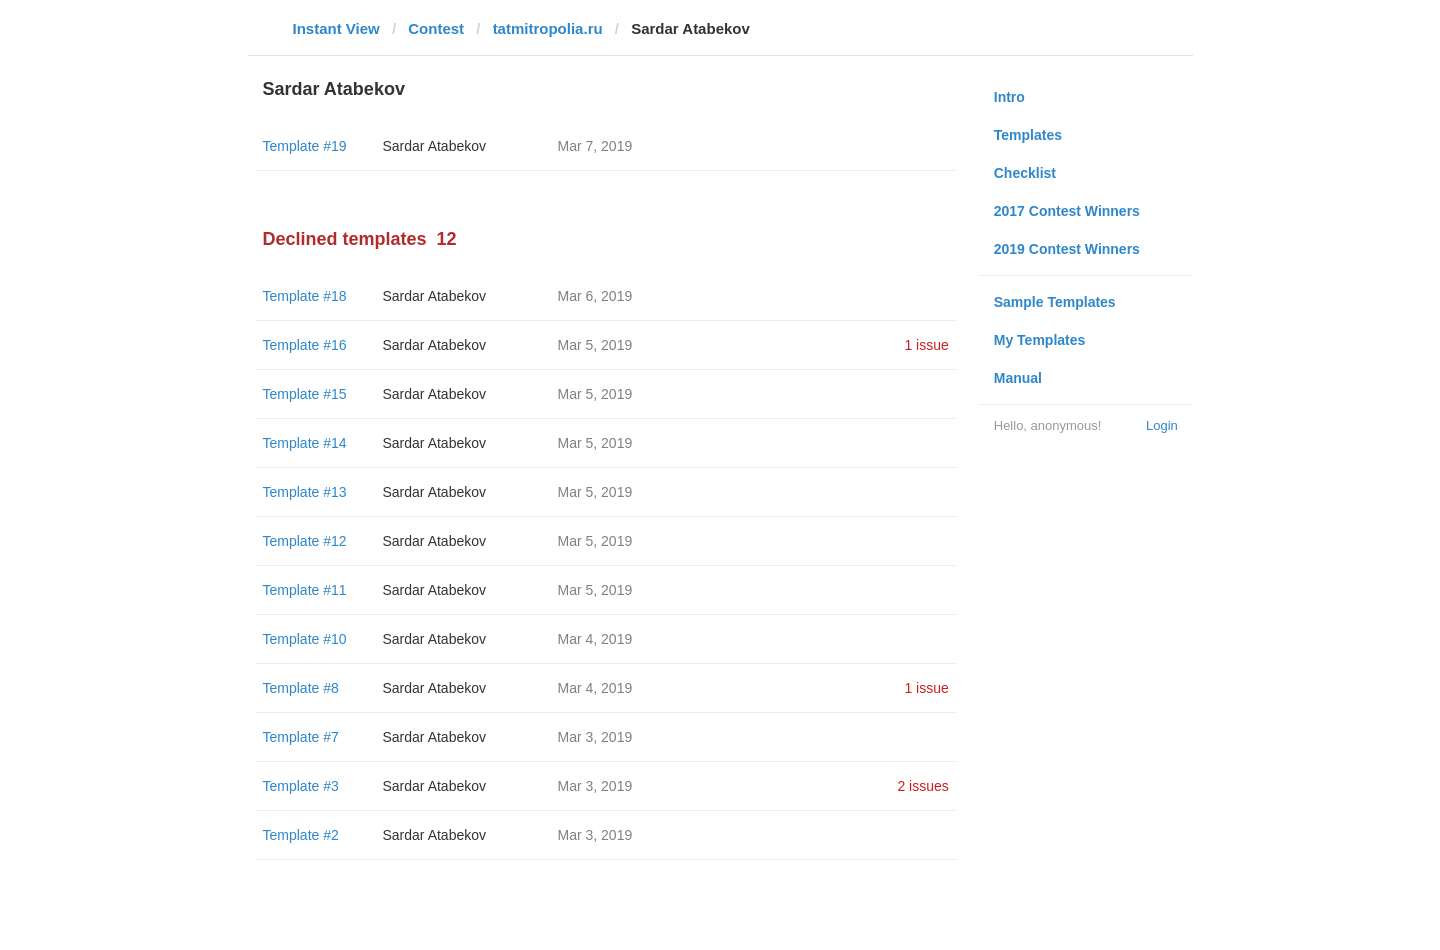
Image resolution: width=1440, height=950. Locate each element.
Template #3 (301, 786)
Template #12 (305, 541)
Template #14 (305, 443)
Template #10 (305, 639)
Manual (1018, 378)
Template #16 (305, 345)
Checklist (1025, 173)
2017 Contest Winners (1067, 211)
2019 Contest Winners (1067, 249)
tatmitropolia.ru (548, 28)
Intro (1009, 97)
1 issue (926, 345)
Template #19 (305, 146)
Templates (1028, 135)
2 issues (922, 786)
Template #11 (305, 590)
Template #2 (301, 835)
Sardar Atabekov (435, 146)
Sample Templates (1055, 302)
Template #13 (305, 492)
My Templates (1040, 340)
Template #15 (305, 394)
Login (1162, 425)
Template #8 (301, 688)
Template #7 (301, 737)
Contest (436, 28)
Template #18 (305, 296)
